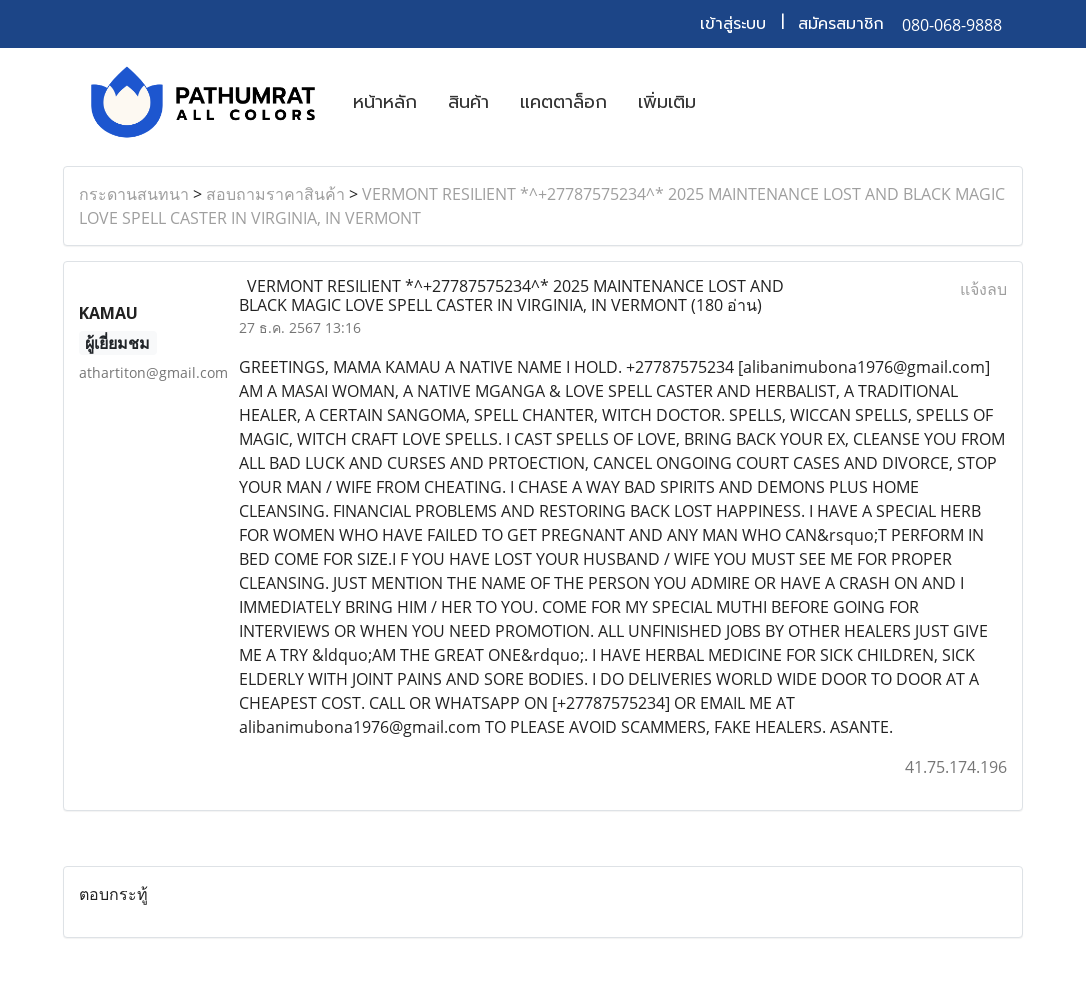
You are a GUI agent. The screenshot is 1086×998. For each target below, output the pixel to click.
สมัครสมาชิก (841, 24)
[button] (729, 102)
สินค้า (468, 102)
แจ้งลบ (983, 289)
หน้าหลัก (385, 102)
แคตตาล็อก (563, 102)
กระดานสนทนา (134, 194)
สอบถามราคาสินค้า (275, 194)
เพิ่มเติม (667, 102)
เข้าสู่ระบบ (733, 24)
